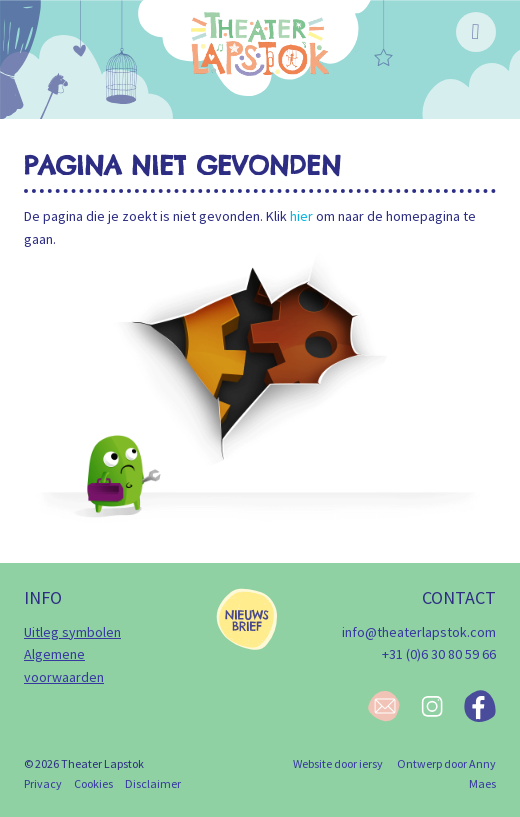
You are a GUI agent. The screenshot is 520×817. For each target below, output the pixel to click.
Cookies (93, 783)
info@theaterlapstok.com (419, 632)
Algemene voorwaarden (64, 665)
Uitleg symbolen (72, 632)
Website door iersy (338, 763)
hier (301, 216)
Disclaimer (153, 783)
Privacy (43, 783)
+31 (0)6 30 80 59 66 (439, 654)
